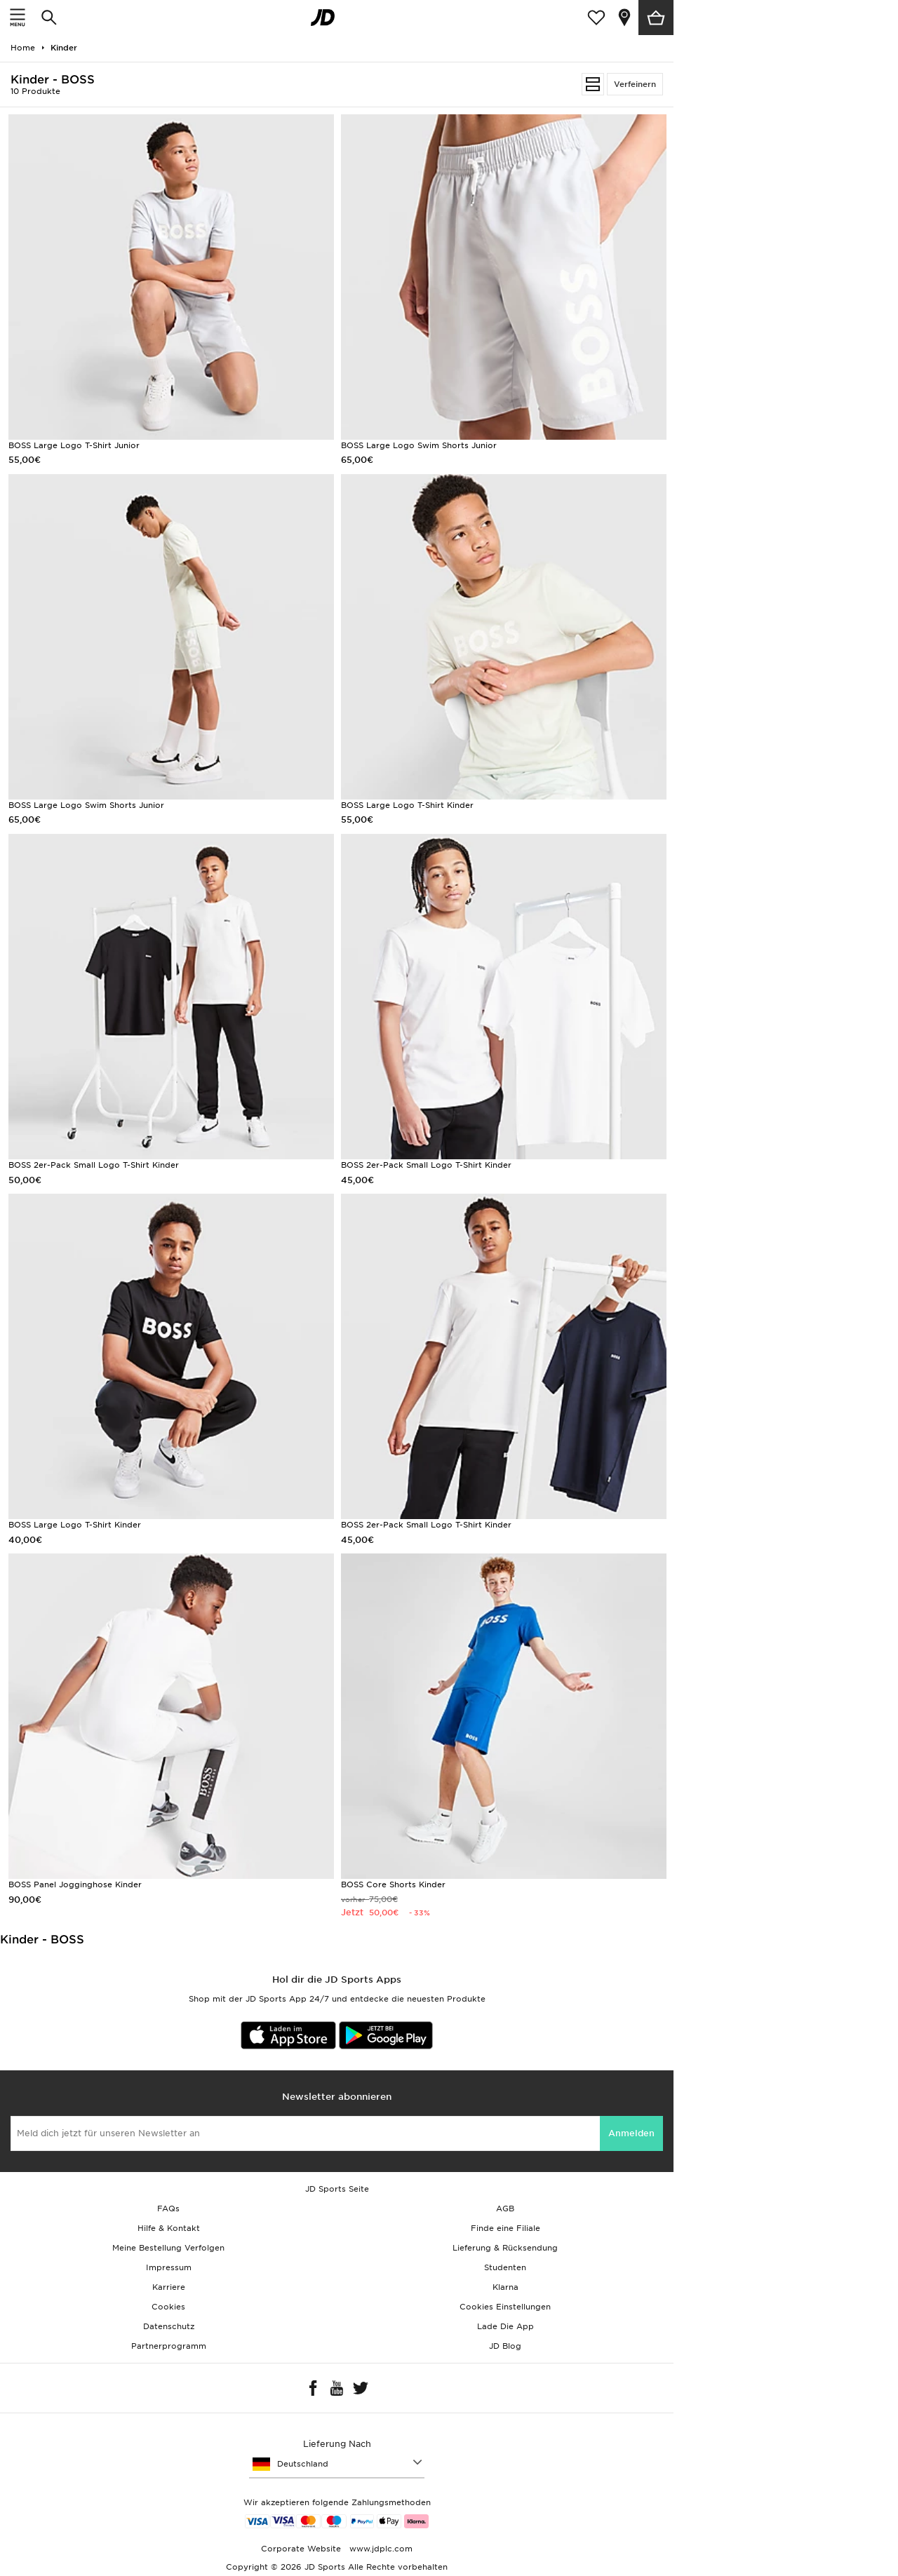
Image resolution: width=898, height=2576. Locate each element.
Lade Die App (505, 2326)
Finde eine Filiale (505, 2228)
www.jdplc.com (380, 2549)
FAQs (168, 2208)
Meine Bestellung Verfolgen (168, 2248)
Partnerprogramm (168, 2346)
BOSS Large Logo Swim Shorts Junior (419, 445)
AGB (505, 2208)
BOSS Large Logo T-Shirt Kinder (407, 805)
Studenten (505, 2267)
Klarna (505, 2287)
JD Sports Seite (337, 2189)
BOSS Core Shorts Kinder (393, 1884)
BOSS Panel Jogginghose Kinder (75, 1884)
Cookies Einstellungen (505, 2307)
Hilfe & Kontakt (169, 2228)
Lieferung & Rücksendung (505, 2248)
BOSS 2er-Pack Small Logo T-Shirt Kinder (93, 1165)
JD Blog (505, 2346)
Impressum (169, 2267)
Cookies (168, 2307)
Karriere (168, 2287)
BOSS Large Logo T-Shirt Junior (74, 445)
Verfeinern (635, 84)
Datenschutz (168, 2326)
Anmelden (631, 2133)
